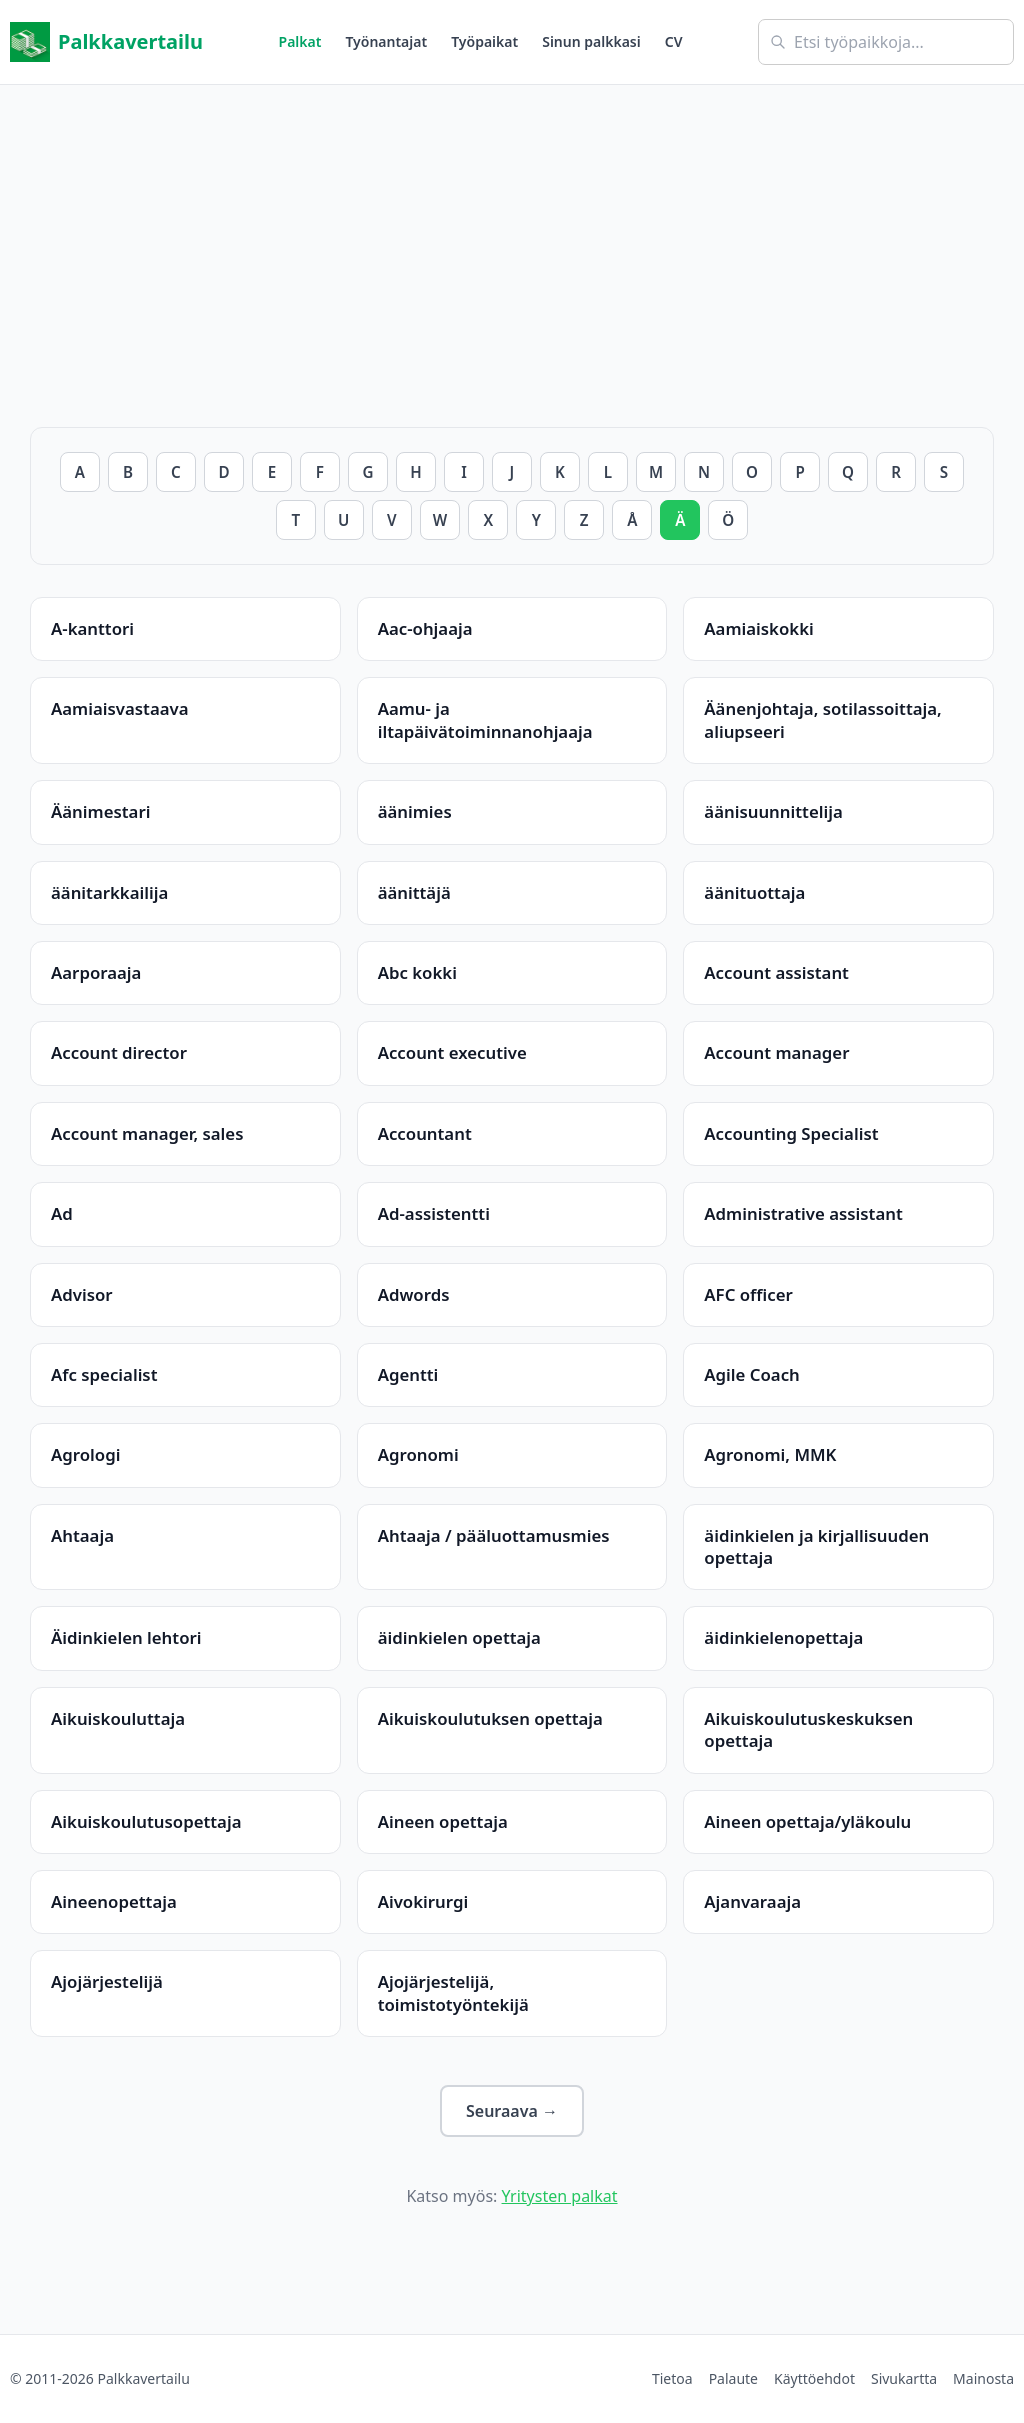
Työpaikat (484, 41)
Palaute (733, 2378)
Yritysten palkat (560, 2196)
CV (674, 41)
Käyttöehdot (814, 2378)
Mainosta (983, 2378)
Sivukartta (904, 2378)
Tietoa (672, 2378)
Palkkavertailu (106, 42)
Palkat (300, 41)
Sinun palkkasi (591, 41)
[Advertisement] (512, 225)
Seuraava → (512, 2111)
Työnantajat (386, 41)
